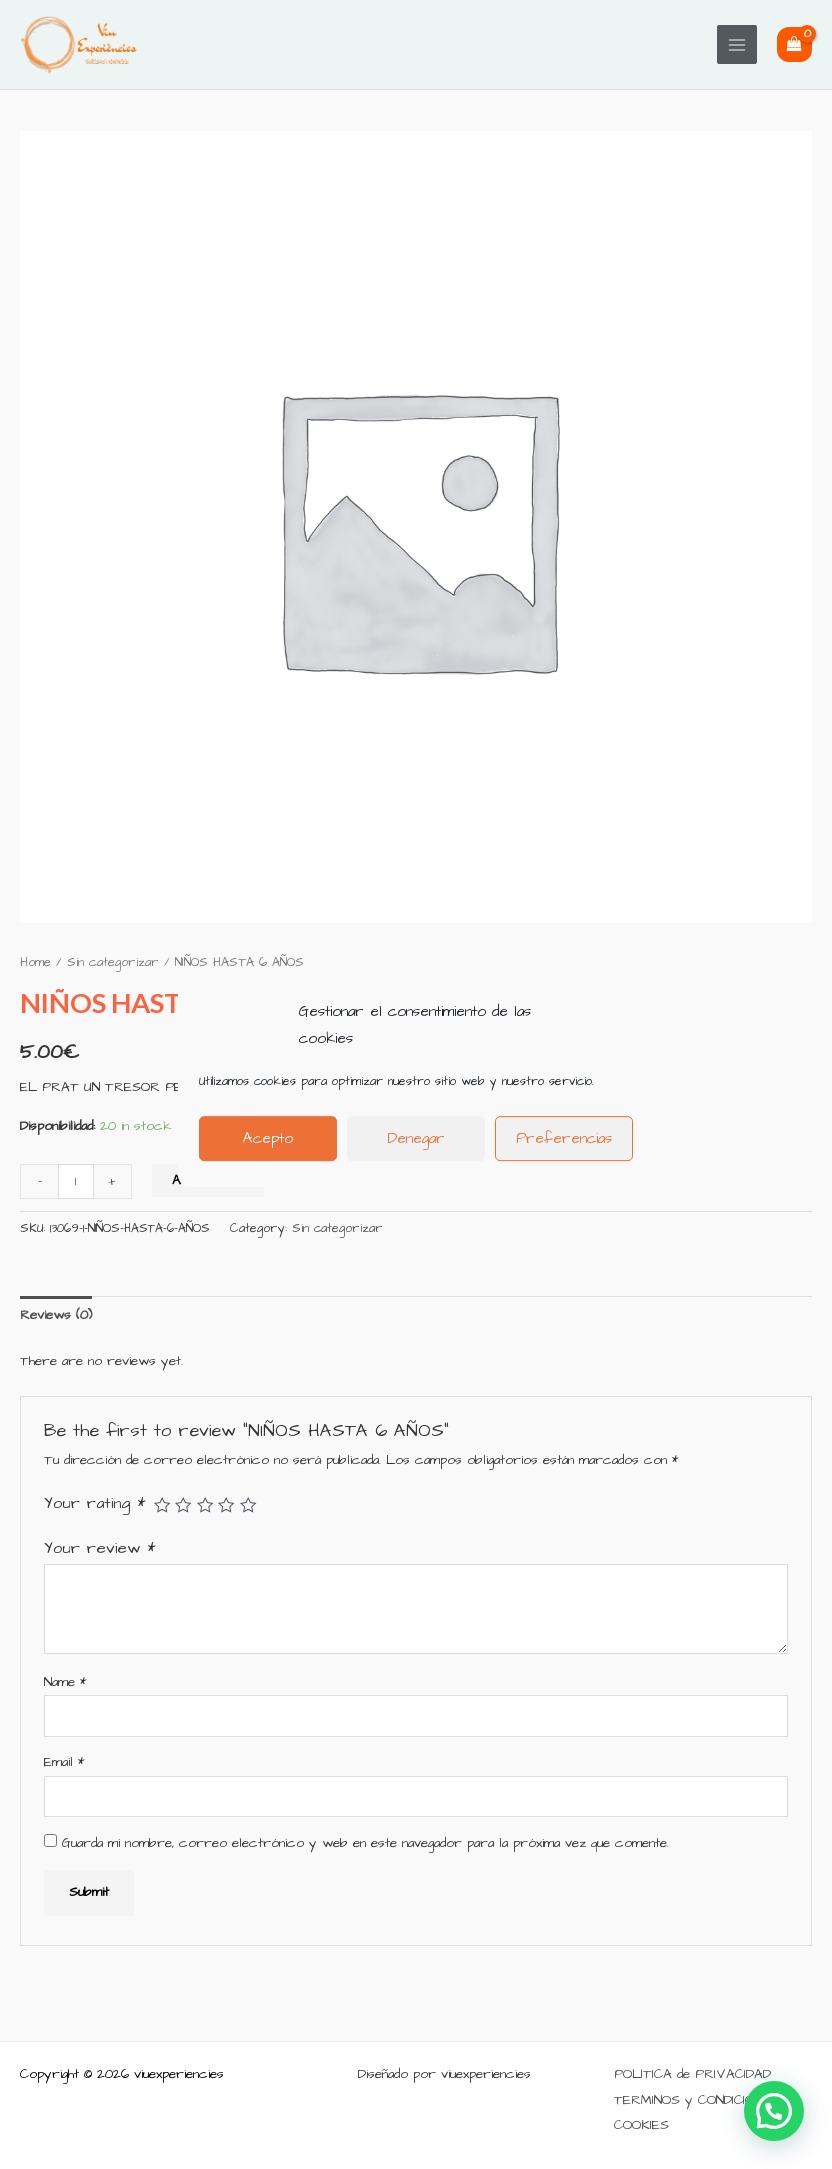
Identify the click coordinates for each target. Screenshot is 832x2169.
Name (65, 1682)
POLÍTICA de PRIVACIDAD (692, 2074)
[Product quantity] (76, 1181)
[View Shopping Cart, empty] (794, 44)
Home (35, 962)
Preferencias (564, 1138)
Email (64, 1762)
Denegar (416, 1138)
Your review (100, 1548)
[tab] (56, 1315)
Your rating (95, 1503)
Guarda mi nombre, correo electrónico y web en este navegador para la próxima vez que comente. (365, 1843)
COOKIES (641, 2125)
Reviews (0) (56, 1315)
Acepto (268, 1138)
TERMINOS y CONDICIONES (696, 2100)
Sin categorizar (113, 962)
